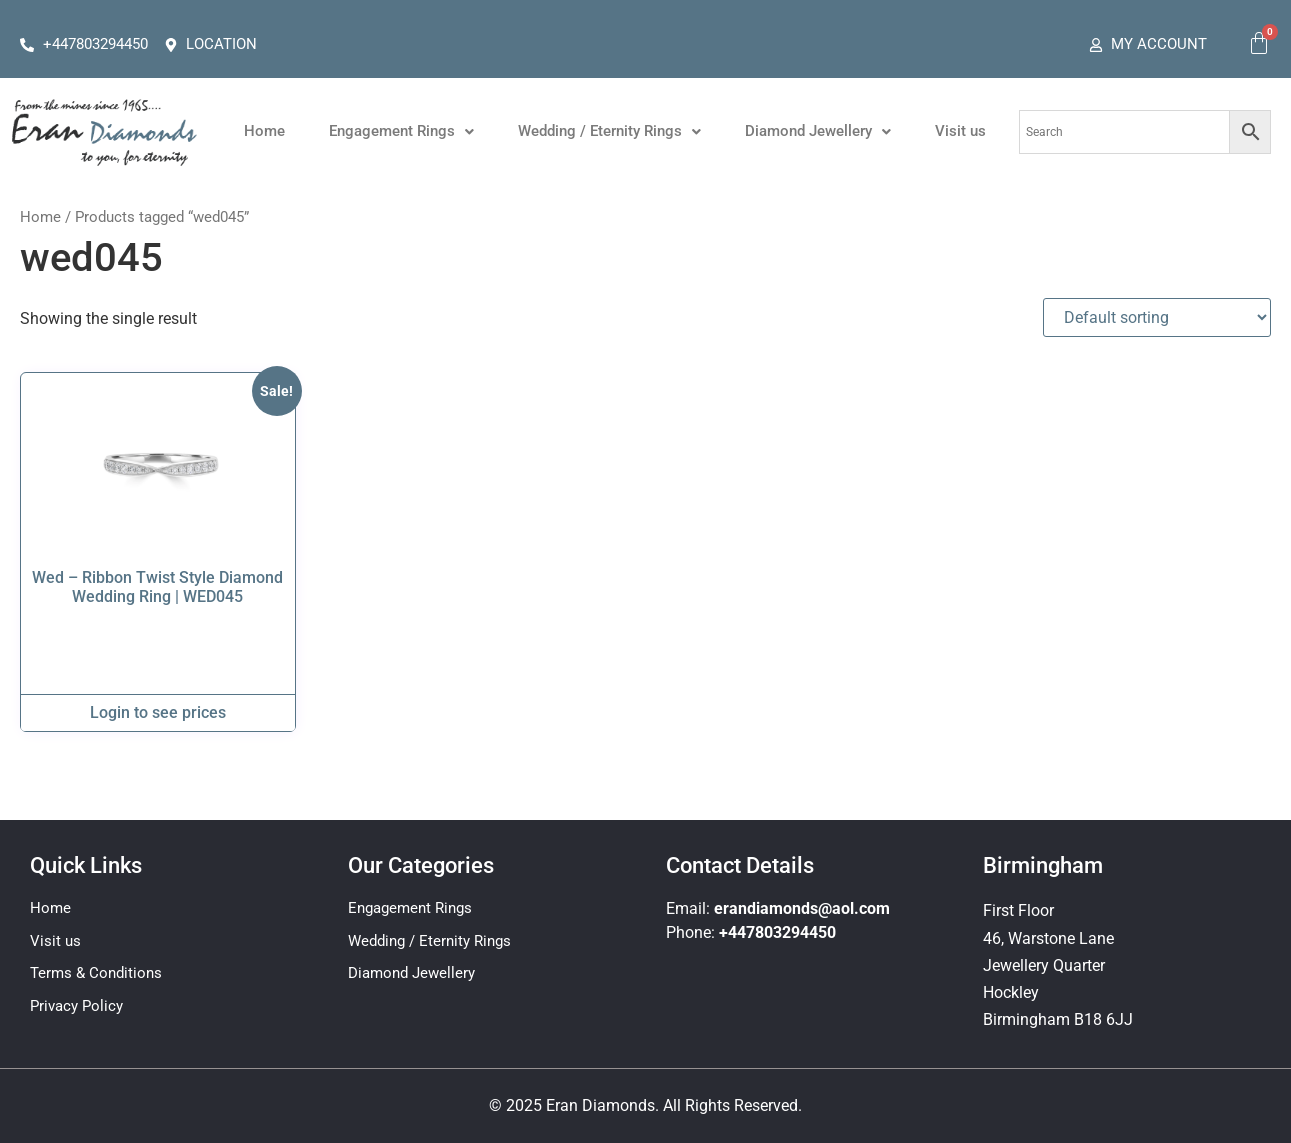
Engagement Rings (401, 131)
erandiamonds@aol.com (802, 908)
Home (264, 131)
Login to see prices (158, 712)
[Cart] (1259, 43)
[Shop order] (1157, 317)
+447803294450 (777, 932)
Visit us (960, 131)
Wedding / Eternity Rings (609, 131)
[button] (401, 131)
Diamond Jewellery (818, 131)
